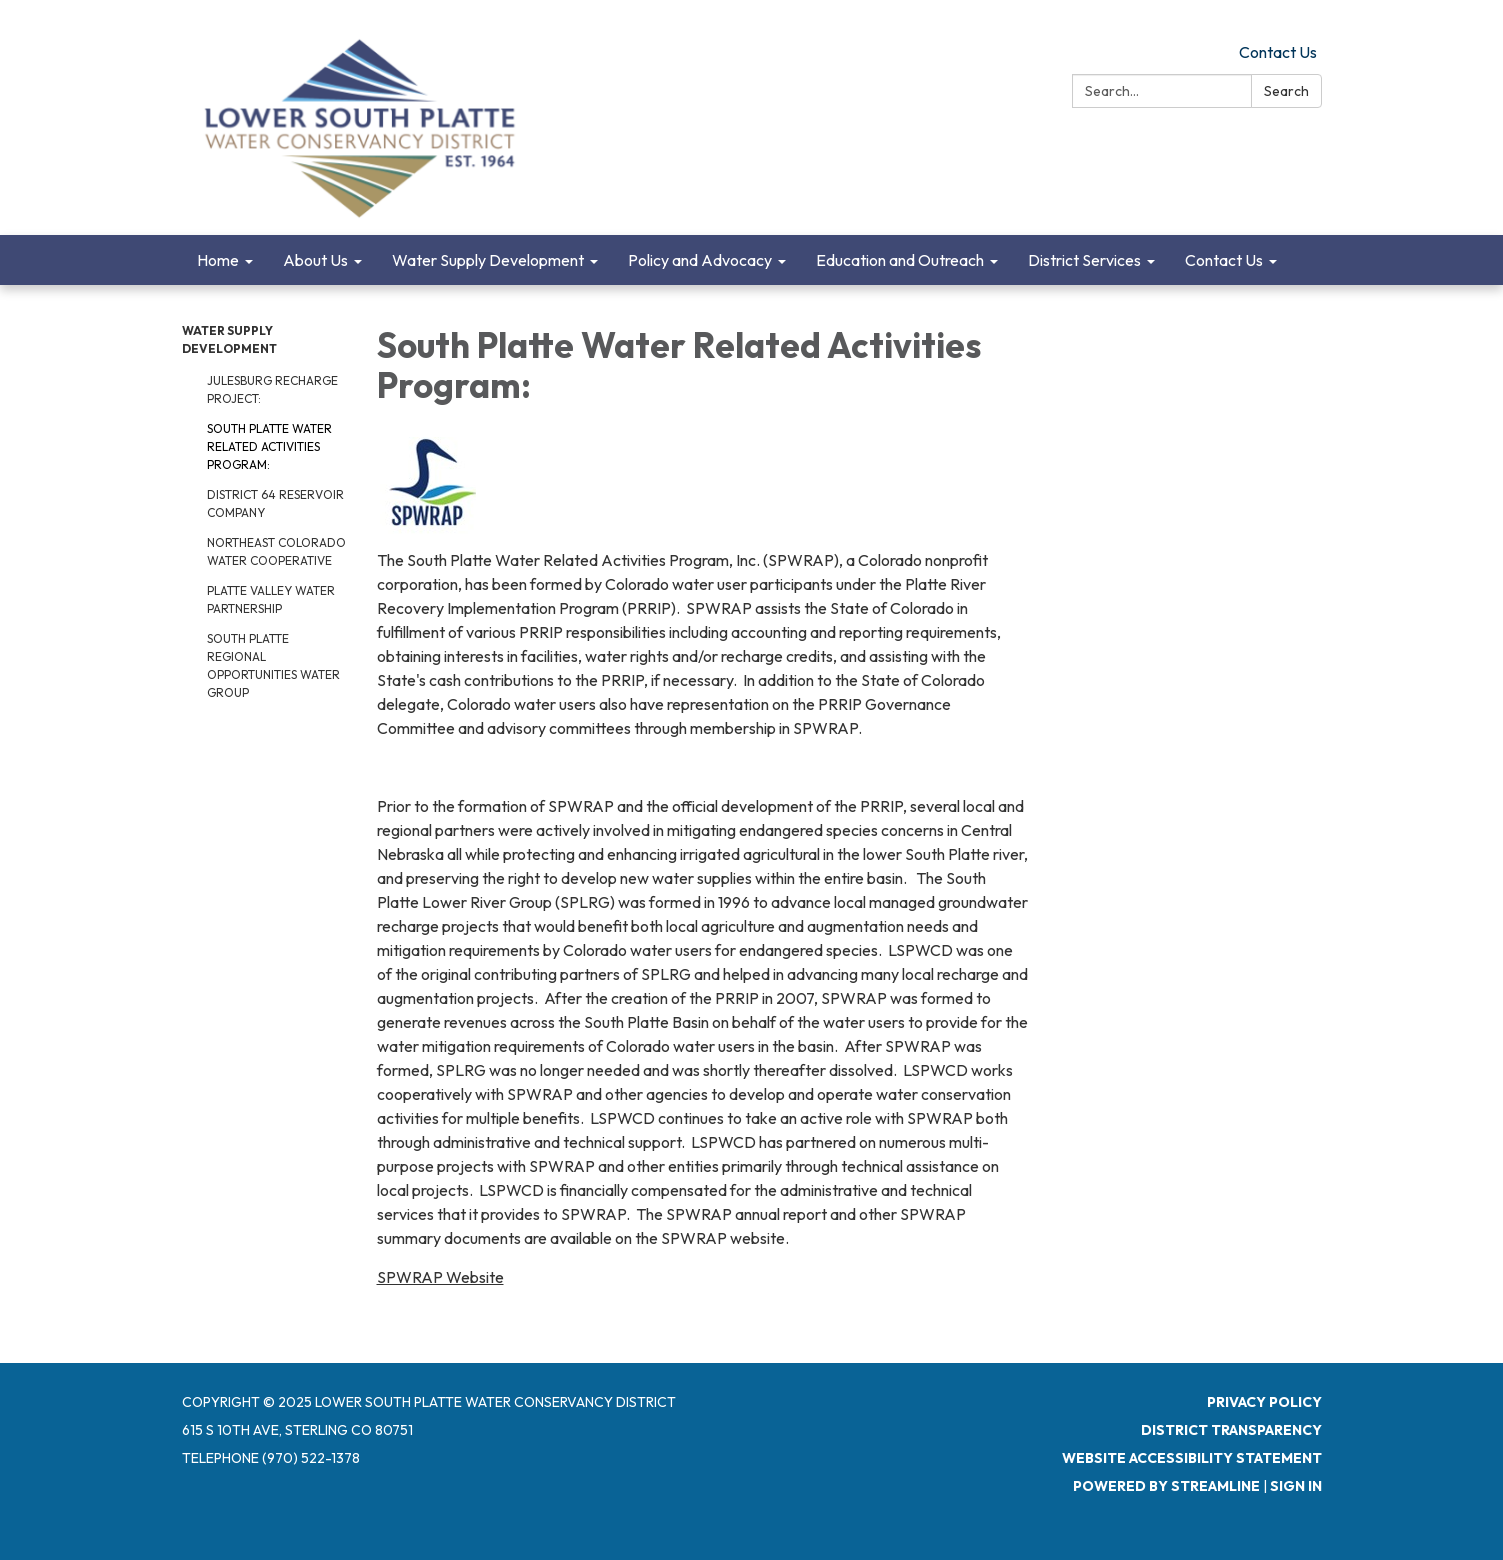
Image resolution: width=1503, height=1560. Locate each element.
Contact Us (1278, 52)
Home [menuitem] (218, 260)
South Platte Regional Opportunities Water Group (273, 665)
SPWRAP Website (440, 1277)
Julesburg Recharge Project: (272, 389)
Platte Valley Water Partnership (271, 599)
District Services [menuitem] (1084, 260)
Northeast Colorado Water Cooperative (276, 551)
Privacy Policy (1264, 1402)
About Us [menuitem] (315, 260)
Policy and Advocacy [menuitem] (700, 260)
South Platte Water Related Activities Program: (269, 446)
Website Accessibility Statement (1192, 1458)
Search (1286, 91)
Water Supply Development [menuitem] (488, 260)
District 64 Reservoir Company (275, 503)
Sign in (1296, 1486)
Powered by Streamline (1166, 1486)
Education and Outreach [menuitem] (900, 260)
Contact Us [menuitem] (1224, 260)
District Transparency (1231, 1430)
